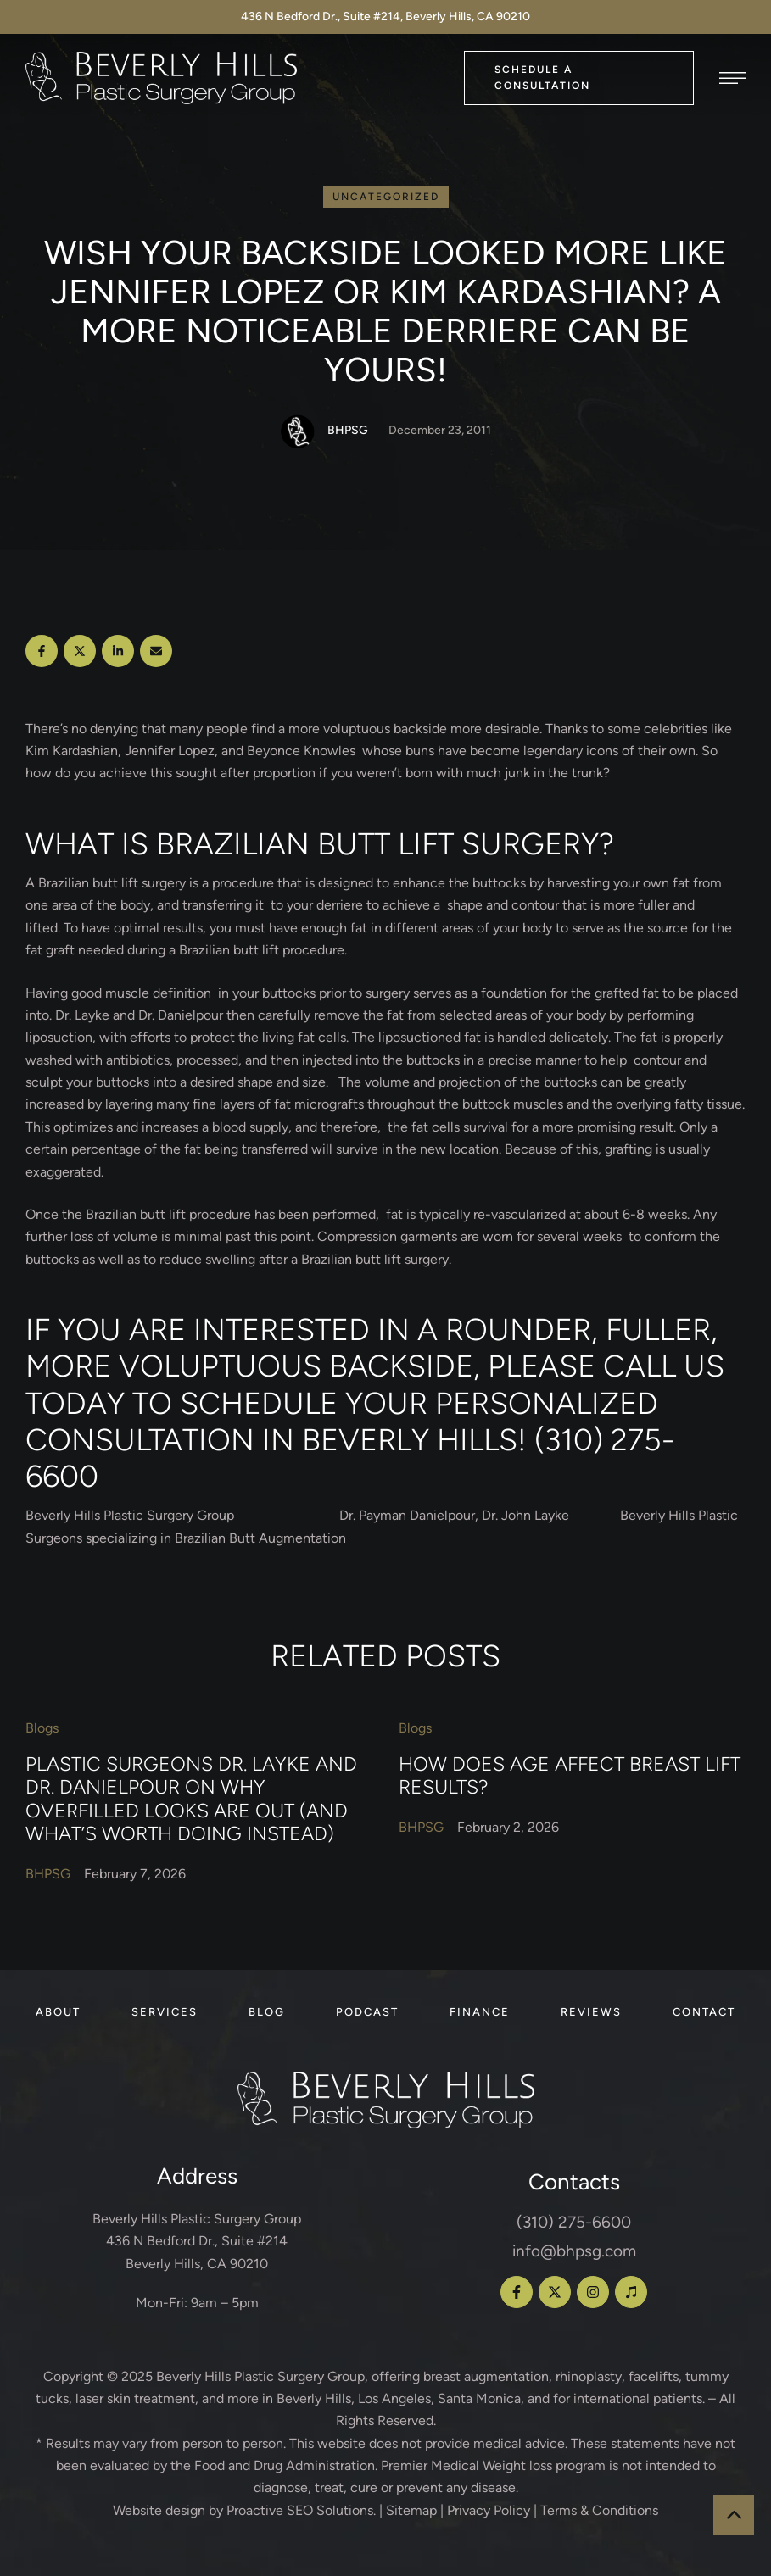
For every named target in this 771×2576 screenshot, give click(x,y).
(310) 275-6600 (574, 2222)
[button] (579, 77)
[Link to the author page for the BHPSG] (298, 431)
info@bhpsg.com (574, 2251)
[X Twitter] (80, 651)
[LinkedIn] (118, 651)
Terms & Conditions (599, 2510)
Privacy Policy (488, 2510)
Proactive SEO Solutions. (301, 2510)
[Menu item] (58, 2012)
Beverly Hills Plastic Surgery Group (260, 2376)
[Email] (156, 651)
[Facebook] (41, 651)
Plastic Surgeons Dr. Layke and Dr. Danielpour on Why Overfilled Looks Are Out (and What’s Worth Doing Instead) (191, 1799)
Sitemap (411, 2510)
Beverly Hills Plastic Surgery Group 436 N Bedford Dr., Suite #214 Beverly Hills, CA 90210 (196, 2241)
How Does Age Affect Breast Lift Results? (569, 1776)
